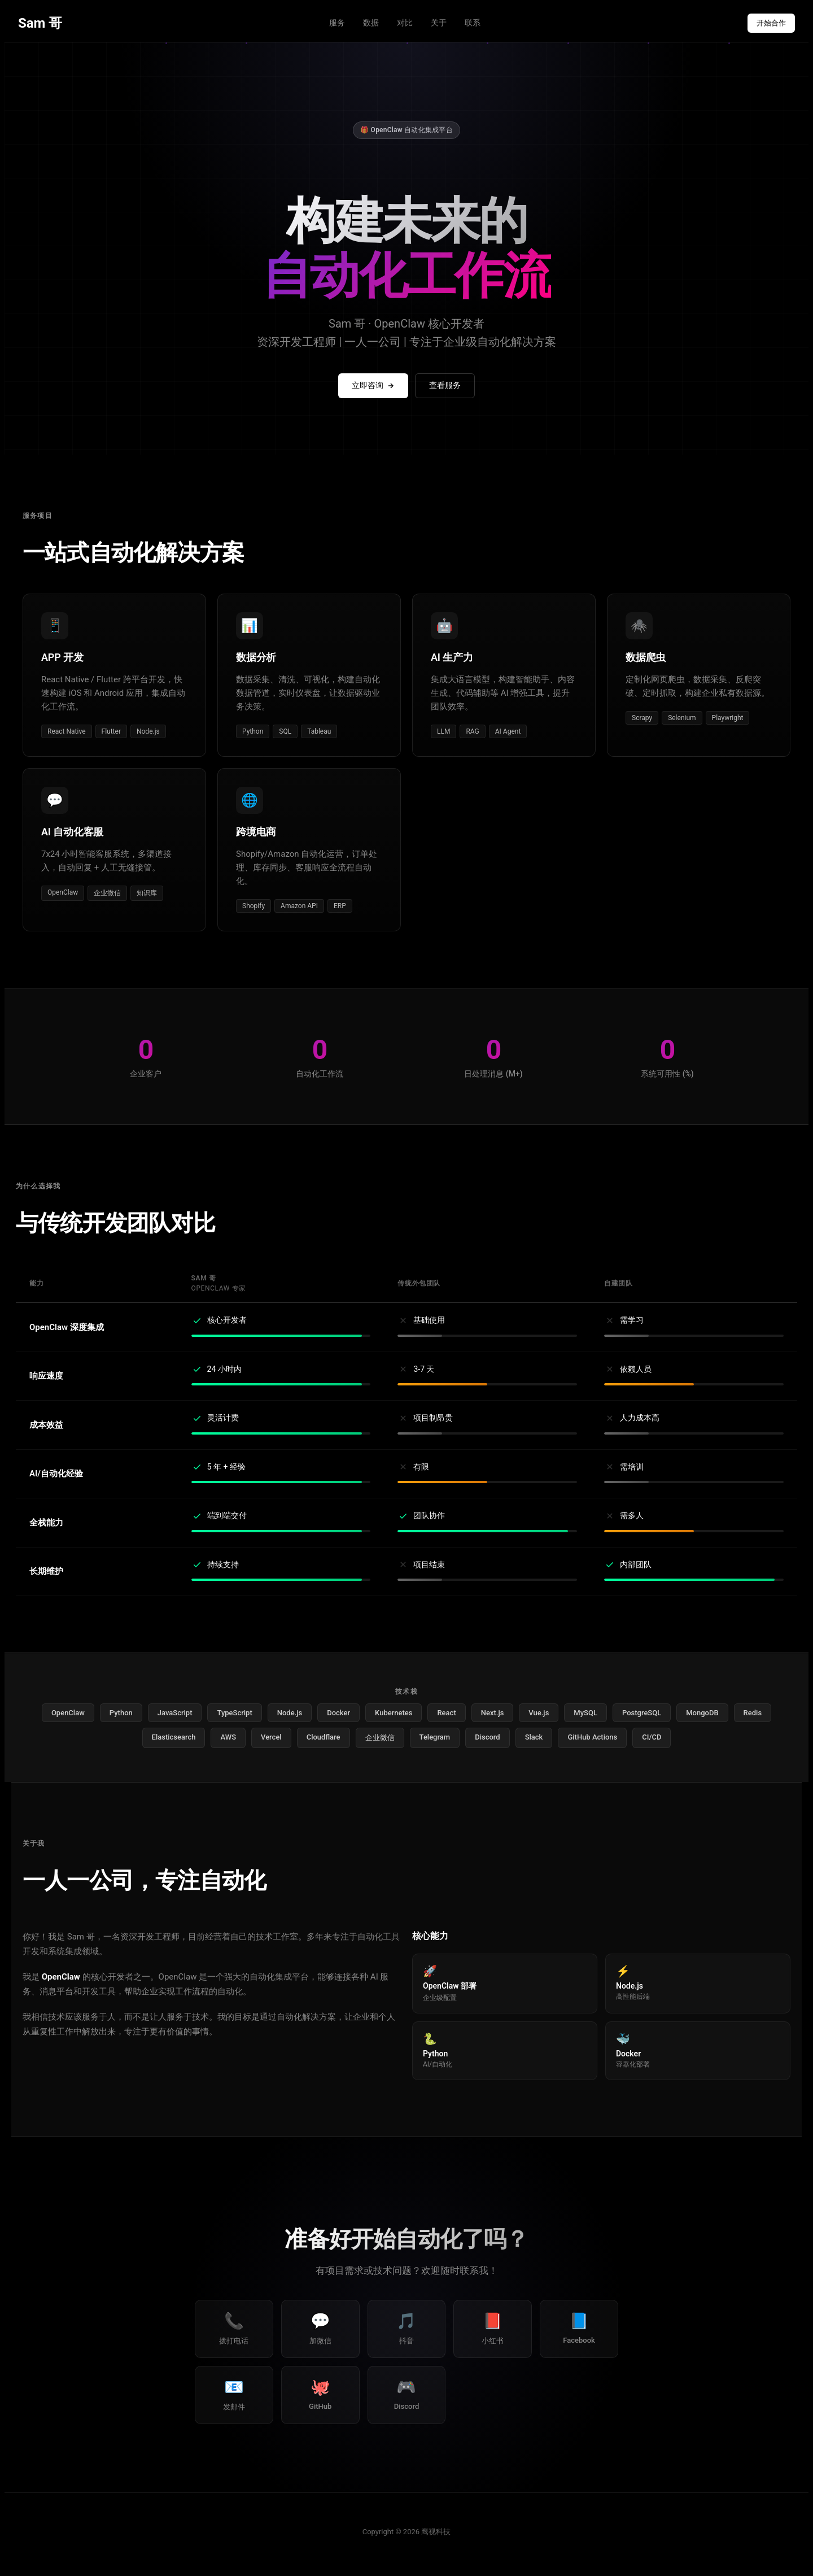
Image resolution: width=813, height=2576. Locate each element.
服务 (337, 22)
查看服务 (445, 385)
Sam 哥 (40, 23)
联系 (472, 22)
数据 (371, 22)
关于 (439, 22)
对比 (405, 22)
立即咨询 (373, 385)
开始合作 (771, 23)
